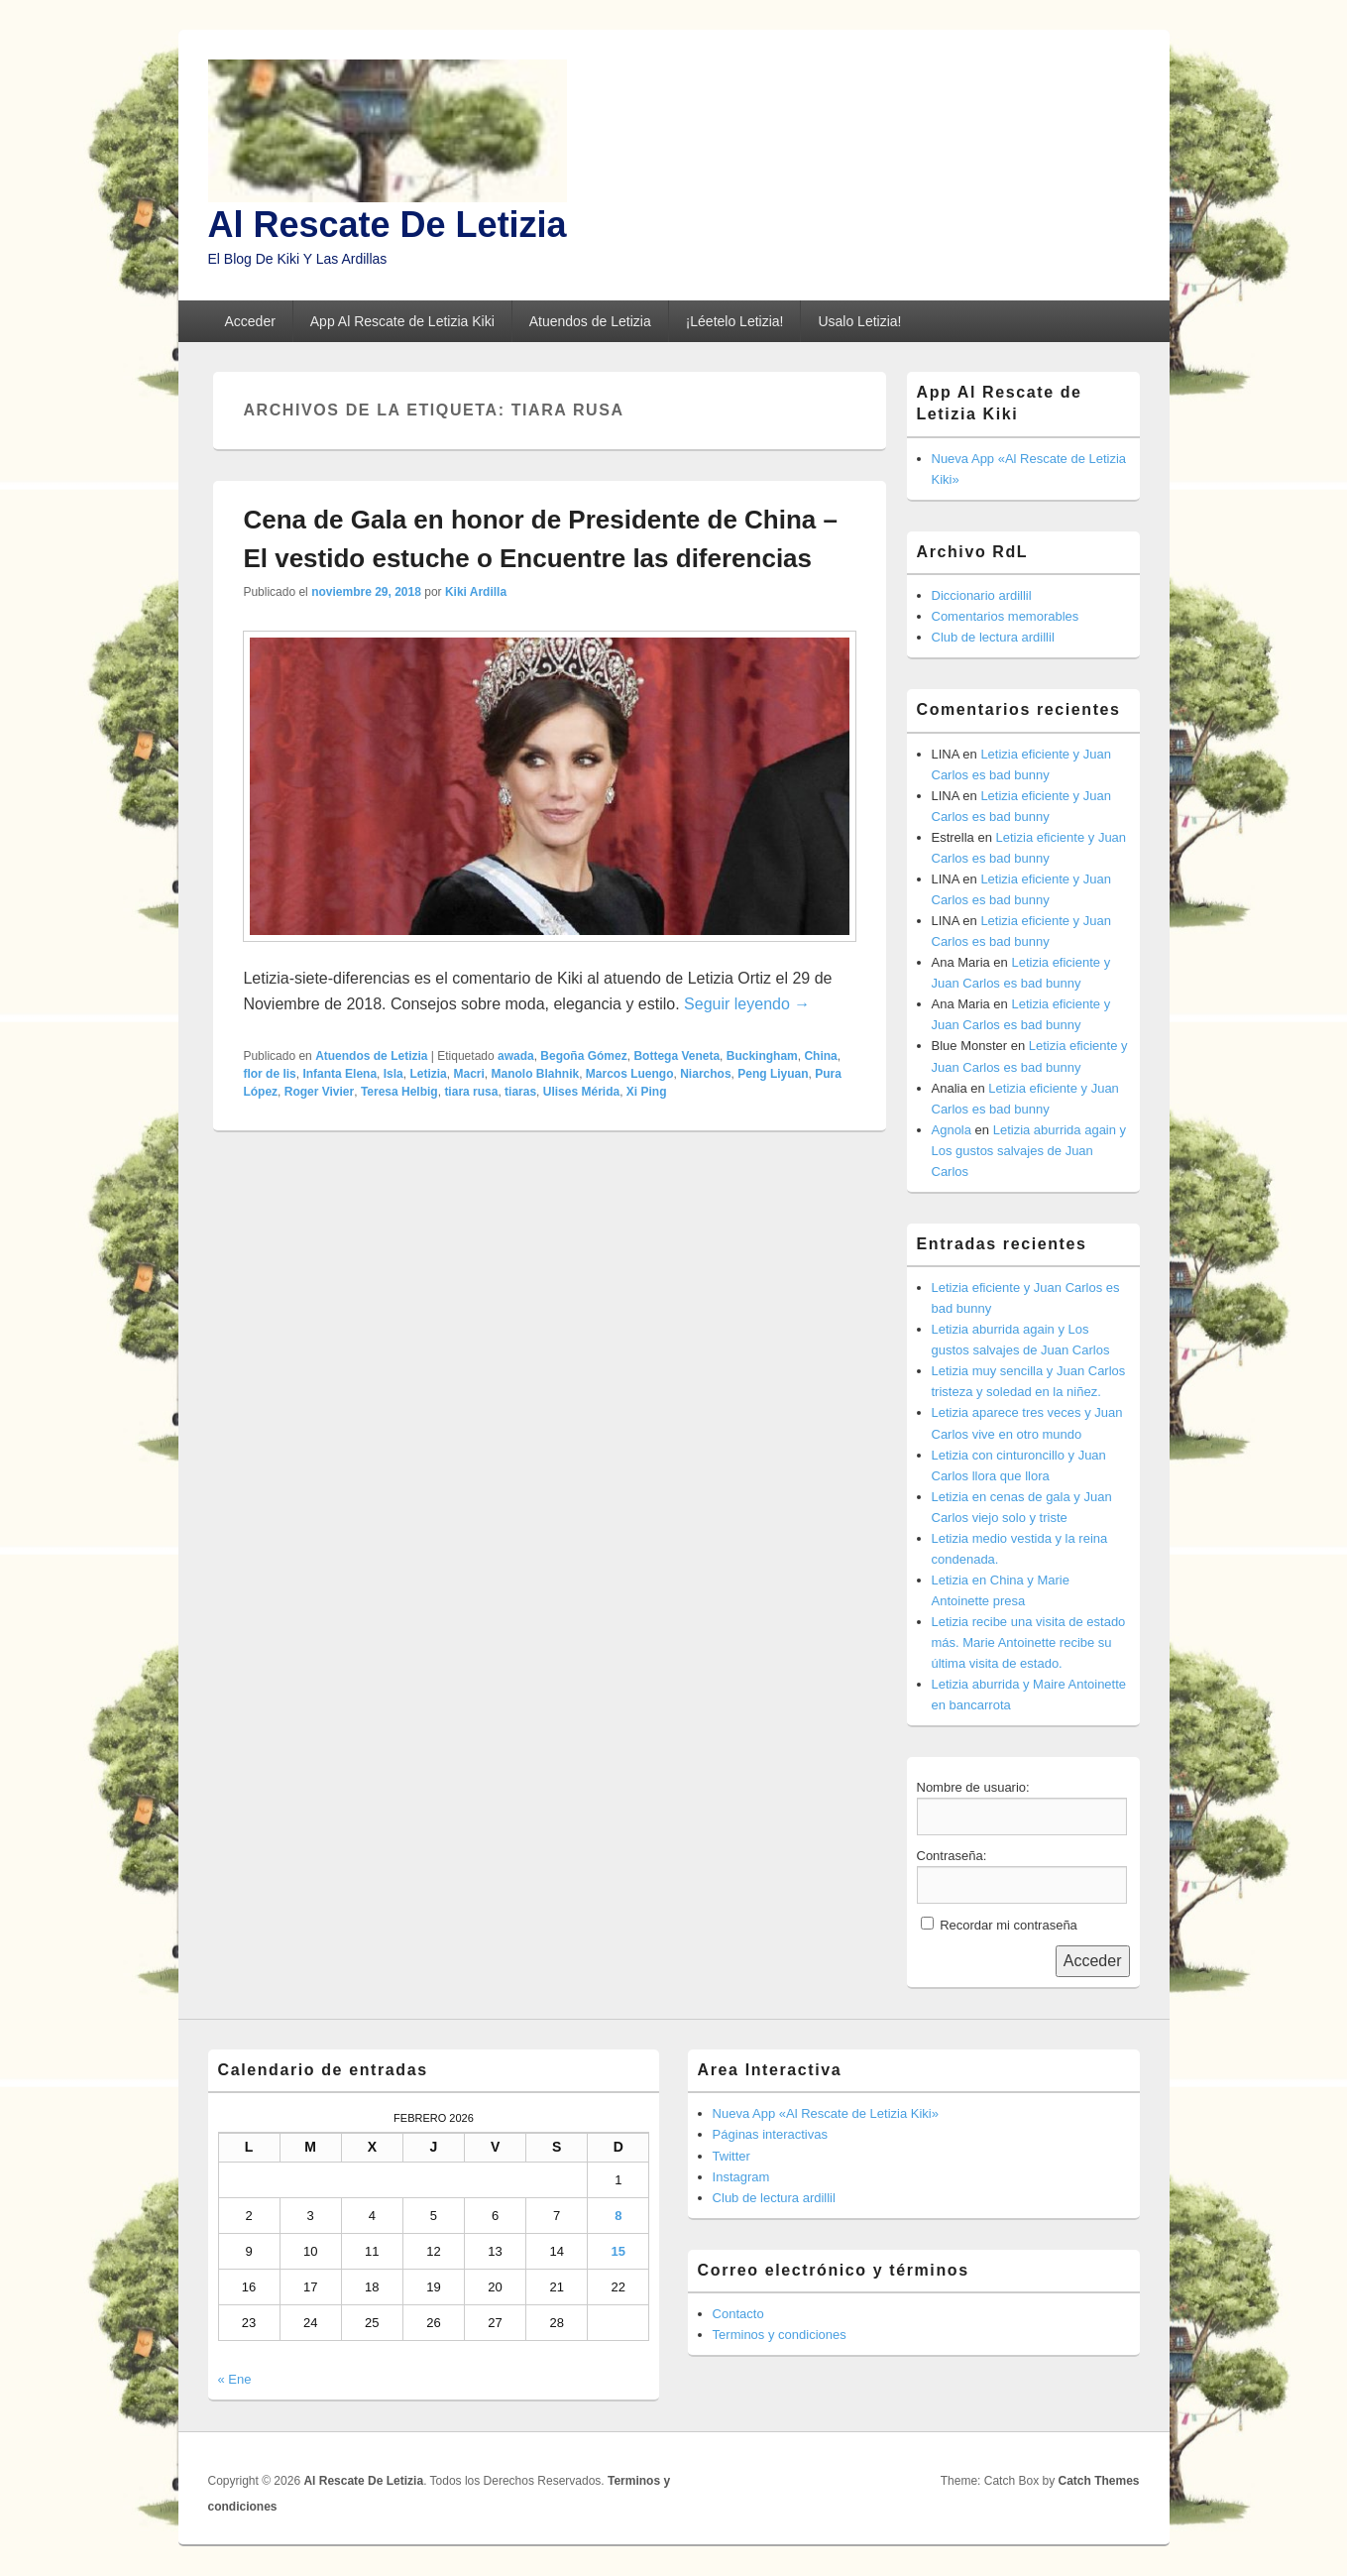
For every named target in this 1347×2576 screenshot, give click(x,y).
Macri (468, 1074)
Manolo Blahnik (536, 1074)
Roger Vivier (319, 1092)
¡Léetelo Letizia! (735, 321)
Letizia (427, 1074)
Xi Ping (646, 1092)
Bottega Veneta (676, 1056)
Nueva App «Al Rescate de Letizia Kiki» (826, 2113)
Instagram (741, 2176)
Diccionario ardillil (982, 595)
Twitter (731, 2156)
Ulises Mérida (581, 1092)
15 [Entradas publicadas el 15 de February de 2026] (618, 2251)
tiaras (520, 1092)
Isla (393, 1074)
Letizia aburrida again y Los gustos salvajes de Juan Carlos (1029, 1150)
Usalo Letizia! (859, 321)
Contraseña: (952, 1855)
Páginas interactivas (770, 2134)
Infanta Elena (339, 1074)
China (820, 1056)
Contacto (738, 2313)
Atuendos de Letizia (590, 321)
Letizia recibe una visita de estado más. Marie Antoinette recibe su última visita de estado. (1029, 1642)
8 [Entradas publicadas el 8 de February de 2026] (618, 2215)
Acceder (249, 321)
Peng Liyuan (772, 1074)
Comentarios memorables (1005, 616)
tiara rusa (471, 1092)
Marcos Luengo (630, 1074)
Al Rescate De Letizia (387, 224)
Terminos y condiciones (779, 2334)
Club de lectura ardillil (993, 637)
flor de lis (269, 1074)
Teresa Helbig (399, 1092)
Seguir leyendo (747, 1003)
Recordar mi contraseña (1008, 1925)
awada (516, 1056)
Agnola (951, 1129)
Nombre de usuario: (973, 1787)
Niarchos (705, 1074)
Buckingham (762, 1056)
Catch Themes (1098, 2481)
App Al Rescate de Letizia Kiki (402, 321)
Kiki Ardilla (475, 592)
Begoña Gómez (583, 1056)
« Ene (235, 2379)
